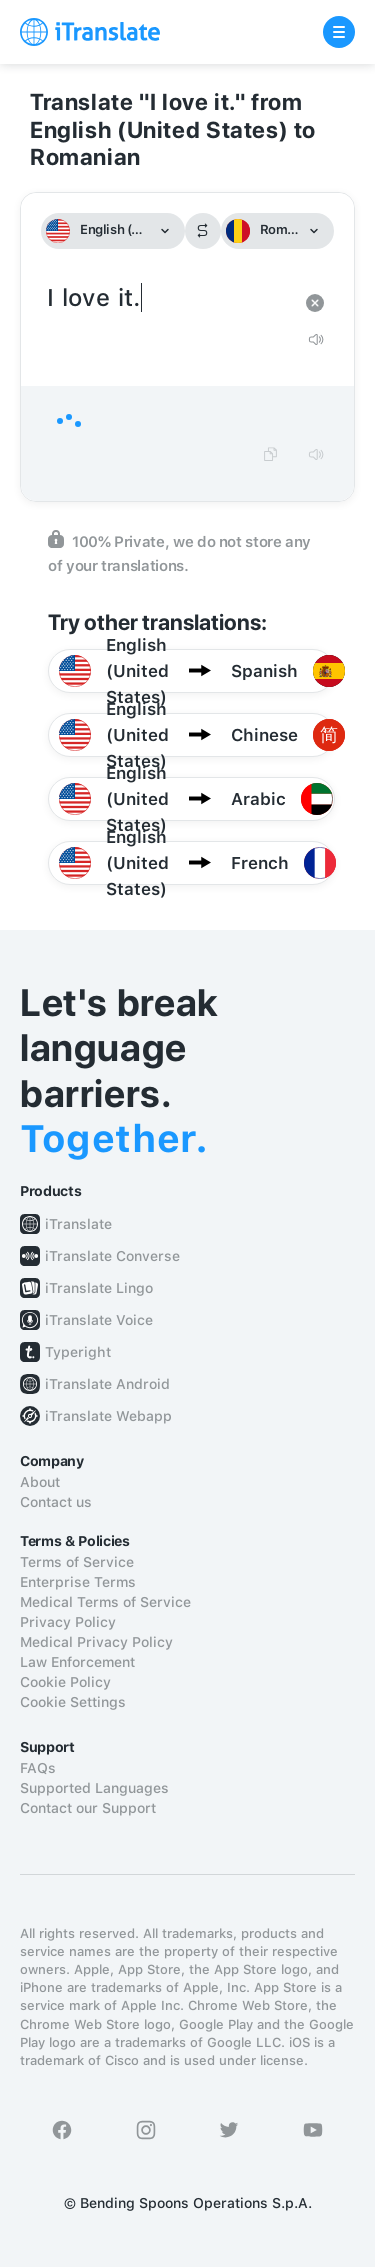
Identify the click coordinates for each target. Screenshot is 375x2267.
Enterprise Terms (78, 1582)
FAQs (38, 1768)
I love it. (167, 298)
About (40, 1482)
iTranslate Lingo (99, 1288)
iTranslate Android (107, 1384)
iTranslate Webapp (108, 1416)
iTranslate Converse (112, 1256)
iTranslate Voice (99, 1320)
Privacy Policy (68, 1622)
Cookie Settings (73, 1702)
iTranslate (78, 1224)
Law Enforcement (77, 1662)
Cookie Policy (65, 1682)
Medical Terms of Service (105, 1602)
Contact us (56, 1502)
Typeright (78, 1352)
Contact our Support (88, 1808)
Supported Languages (94, 1788)
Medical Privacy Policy (96, 1642)
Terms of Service (77, 1562)
